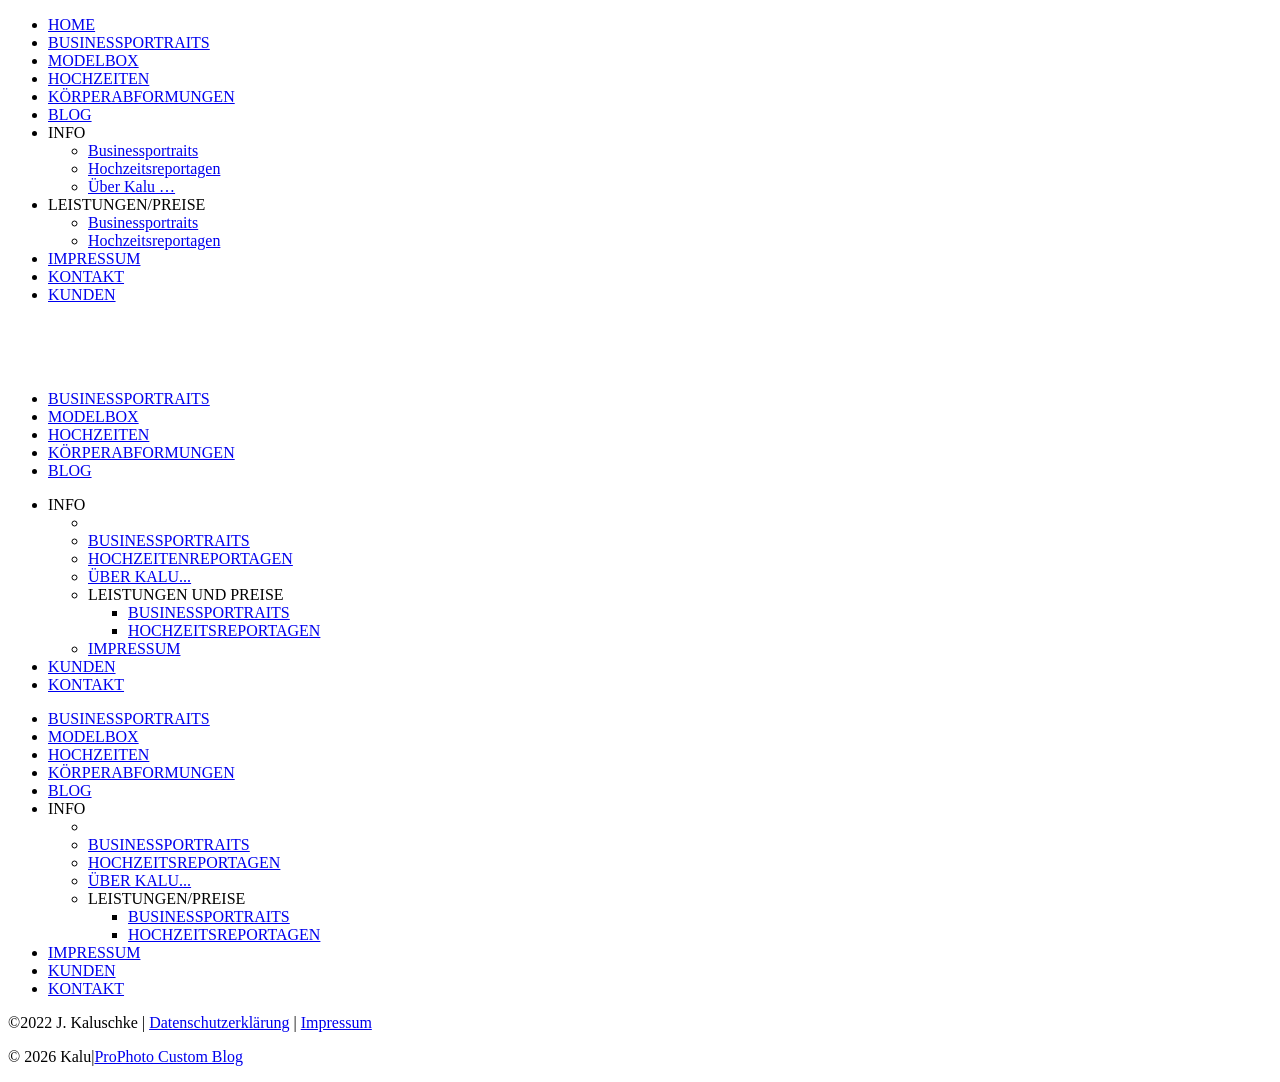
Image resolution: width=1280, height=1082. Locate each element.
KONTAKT (86, 276)
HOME (71, 24)
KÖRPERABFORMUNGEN (141, 96)
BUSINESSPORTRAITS (129, 42)
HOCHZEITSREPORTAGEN (224, 630)
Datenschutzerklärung (219, 1022)
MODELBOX (93, 60)
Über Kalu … (131, 186)
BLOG (70, 114)
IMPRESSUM (94, 258)
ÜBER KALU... (139, 576)
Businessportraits (143, 150)
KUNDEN (82, 294)
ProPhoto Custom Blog (168, 1056)
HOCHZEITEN (98, 78)
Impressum (336, 1022)
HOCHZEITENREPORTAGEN (190, 558)
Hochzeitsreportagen (154, 168)
